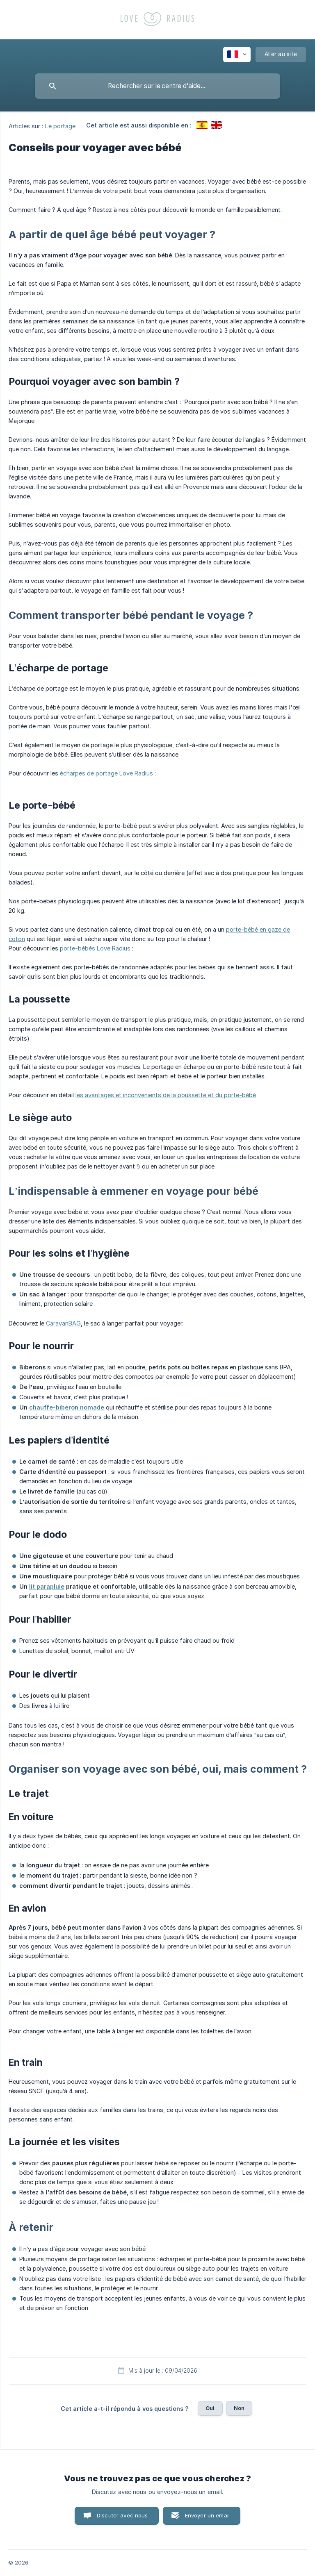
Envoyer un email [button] (207, 2515)
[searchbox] (157, 86)
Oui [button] (210, 2408)
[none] (237, 54)
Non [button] (239, 2408)
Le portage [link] (60, 125)
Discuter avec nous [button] (122, 2515)
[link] (202, 125)
